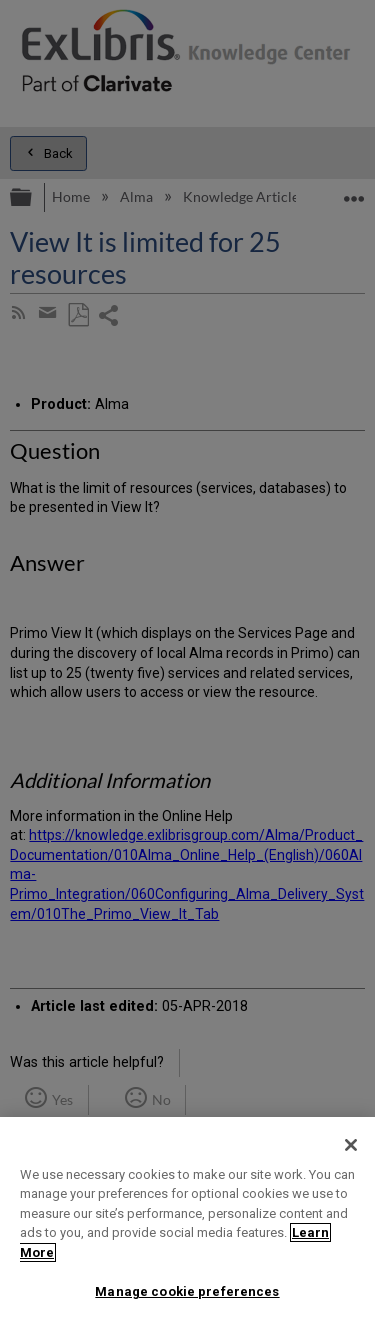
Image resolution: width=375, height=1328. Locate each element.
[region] (187, 1222)
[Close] (351, 1145)
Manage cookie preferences (187, 1291)
